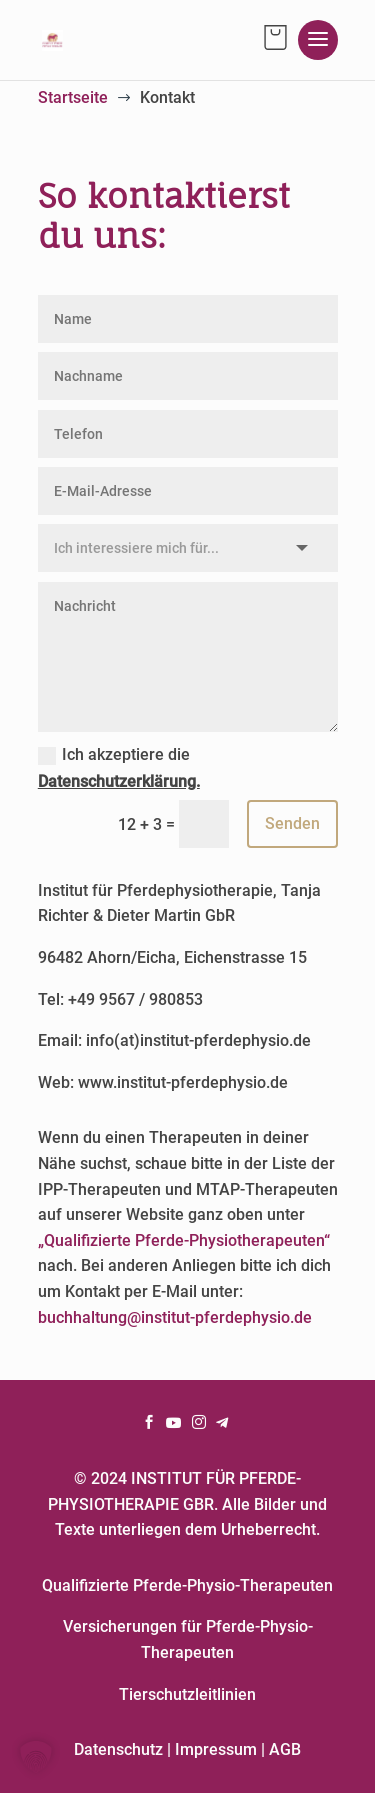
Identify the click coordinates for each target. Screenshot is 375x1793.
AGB (285, 1749)
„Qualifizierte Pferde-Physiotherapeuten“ (184, 1240)
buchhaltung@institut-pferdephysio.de (175, 1317)
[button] (36, 1757)
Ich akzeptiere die (119, 768)
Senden (292, 823)
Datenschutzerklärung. (119, 781)
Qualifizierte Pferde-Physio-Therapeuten (187, 1585)
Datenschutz (118, 1749)
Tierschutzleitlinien (187, 1694)
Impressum (216, 1749)
